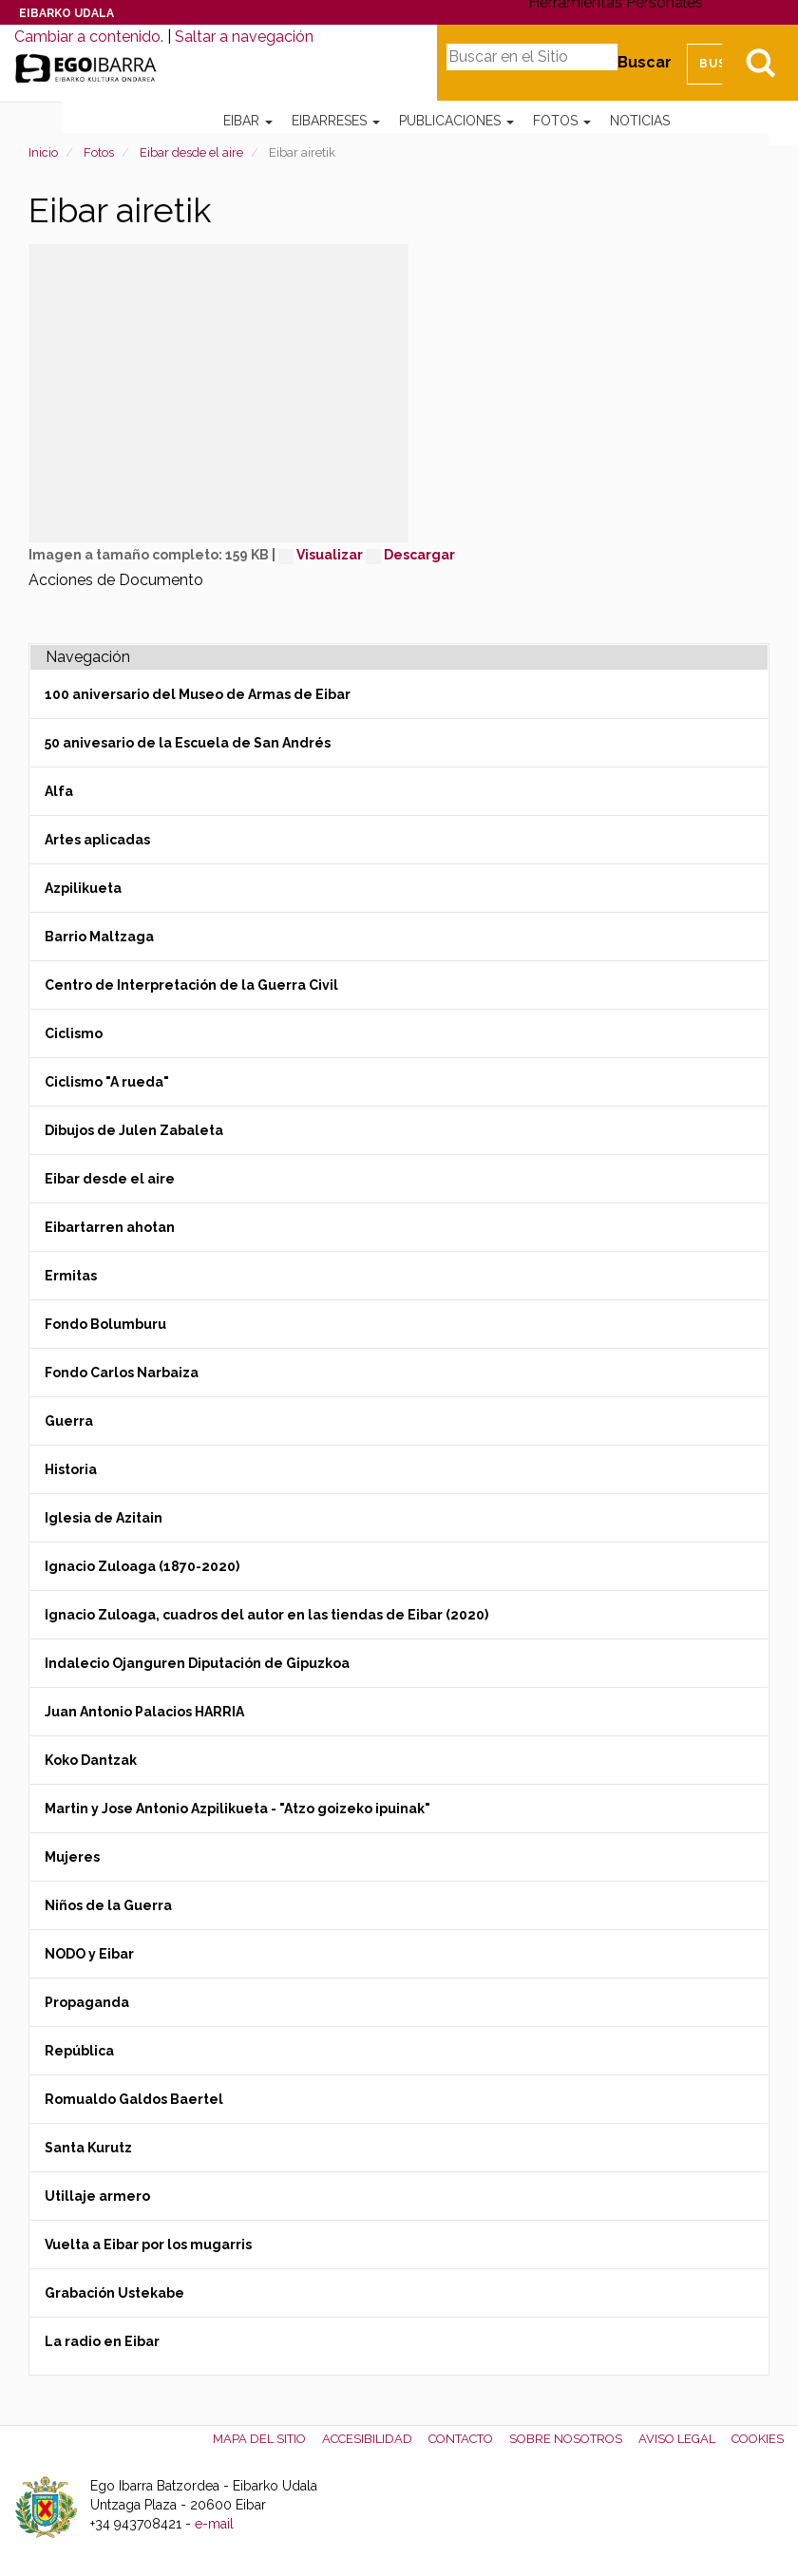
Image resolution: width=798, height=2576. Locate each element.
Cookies (758, 2439)
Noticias (640, 120)
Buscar (645, 62)
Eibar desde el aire (191, 152)
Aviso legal (676, 2439)
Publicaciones (456, 120)
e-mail (214, 2523)
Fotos (562, 120)
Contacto (460, 2439)
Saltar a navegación (244, 37)
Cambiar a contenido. (88, 37)
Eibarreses (336, 120)
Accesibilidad (367, 2439)
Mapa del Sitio (259, 2439)
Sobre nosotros (565, 2439)
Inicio (43, 152)
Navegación (88, 657)
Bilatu (760, 63)
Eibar (248, 120)
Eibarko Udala (66, 13)
